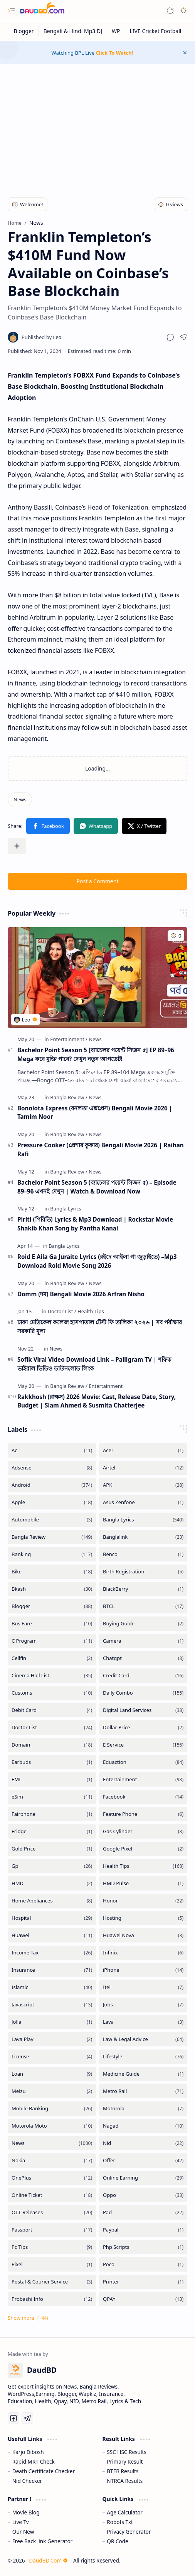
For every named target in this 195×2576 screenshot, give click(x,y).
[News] (20, 799)
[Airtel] (143, 1468)
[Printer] (143, 2282)
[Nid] (143, 2143)
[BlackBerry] (143, 1589)
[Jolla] (52, 2022)
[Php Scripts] (143, 2247)
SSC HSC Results (126, 2452)
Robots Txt (120, 2522)
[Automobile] (52, 1520)
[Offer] (143, 2160)
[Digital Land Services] (143, 1710)
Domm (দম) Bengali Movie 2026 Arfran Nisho (81, 1294)
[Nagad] (143, 2126)
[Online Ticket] (52, 2195)
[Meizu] (52, 2091)
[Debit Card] (52, 1710)
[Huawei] (52, 1935)
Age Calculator (125, 2512)
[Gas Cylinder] (143, 1831)
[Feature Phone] (143, 1814)
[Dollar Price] (143, 1727)
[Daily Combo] (143, 1693)
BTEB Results (122, 2471)
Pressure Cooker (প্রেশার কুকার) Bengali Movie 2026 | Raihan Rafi (100, 1149)
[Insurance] (52, 1970)
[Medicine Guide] (143, 2074)
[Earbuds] (52, 1762)
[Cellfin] (52, 1658)
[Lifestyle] (143, 2056)
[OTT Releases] (52, 2212)
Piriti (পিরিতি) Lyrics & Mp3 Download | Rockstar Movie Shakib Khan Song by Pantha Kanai (95, 1223)
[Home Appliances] (52, 1901)
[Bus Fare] (52, 1623)
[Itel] (143, 1987)
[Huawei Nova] (143, 1935)
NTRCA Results (125, 2480)
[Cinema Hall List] (52, 1675)
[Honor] (143, 1901)
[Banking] (52, 1554)
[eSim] (52, 1797)
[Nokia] (52, 2160)
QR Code (117, 2541)
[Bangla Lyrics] (65, 1208)
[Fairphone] (52, 1814)
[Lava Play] (52, 2039)
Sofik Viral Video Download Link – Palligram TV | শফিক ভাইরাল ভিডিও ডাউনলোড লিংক (94, 1364)
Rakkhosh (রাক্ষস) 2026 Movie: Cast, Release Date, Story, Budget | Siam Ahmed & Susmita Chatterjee (96, 1401)
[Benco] (143, 1554)
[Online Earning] (143, 2178)
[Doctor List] (61, 1311)
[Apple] (52, 1502)
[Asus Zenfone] (143, 1502)
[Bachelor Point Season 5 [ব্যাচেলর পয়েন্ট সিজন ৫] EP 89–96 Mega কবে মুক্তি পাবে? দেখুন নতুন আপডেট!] (97, 977)
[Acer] (143, 1450)
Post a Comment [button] (98, 881)
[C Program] (52, 1641)
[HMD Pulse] (143, 1883)
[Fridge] (52, 1831)
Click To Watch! (114, 52)
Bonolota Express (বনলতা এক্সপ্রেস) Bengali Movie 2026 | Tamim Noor (94, 1112)
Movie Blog (26, 2512)
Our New (23, 2531)
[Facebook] (143, 1797)
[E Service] (143, 1745)
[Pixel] (52, 2264)
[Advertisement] (97, 126)
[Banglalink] (143, 1537)
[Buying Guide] (143, 1623)
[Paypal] (143, 2230)
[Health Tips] (90, 1311)
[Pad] (143, 2212)
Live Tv (20, 2522)
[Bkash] (52, 1589)
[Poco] (143, 2264)
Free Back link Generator (42, 2541)
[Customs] (52, 1693)
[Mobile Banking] (52, 2108)
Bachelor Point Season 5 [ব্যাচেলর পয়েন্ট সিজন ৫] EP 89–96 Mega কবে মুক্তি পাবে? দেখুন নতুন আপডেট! (95, 1054)
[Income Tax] (52, 1953)
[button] (11, 11)
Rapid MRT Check (33, 2461)
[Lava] (143, 2022)
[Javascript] (52, 2005)
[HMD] (52, 1883)
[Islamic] (52, 1987)
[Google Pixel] (143, 1849)
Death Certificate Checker (43, 2471)
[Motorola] (143, 2108)
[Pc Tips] (52, 2247)
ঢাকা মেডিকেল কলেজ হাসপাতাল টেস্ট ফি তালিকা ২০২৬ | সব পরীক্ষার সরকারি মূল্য (99, 1326)
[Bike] (52, 1572)
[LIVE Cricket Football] (155, 31)
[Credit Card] (143, 1675)
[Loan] (52, 2074)
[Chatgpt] (143, 1658)
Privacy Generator (129, 2531)
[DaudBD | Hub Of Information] (42, 10)
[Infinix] (143, 1953)
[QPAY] (143, 2299)
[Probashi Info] (52, 2299)
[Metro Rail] (143, 2091)
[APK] (143, 1485)
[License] (52, 2056)
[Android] (52, 1485)
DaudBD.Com (48, 2560)
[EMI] (52, 1779)
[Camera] (143, 1641)
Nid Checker (27, 2480)
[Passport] (52, 2230)
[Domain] (52, 1745)
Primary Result (125, 2461)
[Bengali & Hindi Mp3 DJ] (73, 31)
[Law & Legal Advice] (143, 2039)
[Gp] (52, 1866)
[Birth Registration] (143, 1572)
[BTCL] (143, 1606)
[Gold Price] (52, 1849)
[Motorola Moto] (52, 2126)
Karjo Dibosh (28, 2452)
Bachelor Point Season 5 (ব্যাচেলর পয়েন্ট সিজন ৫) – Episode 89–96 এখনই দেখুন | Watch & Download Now (97, 1187)
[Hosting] (143, 1918)
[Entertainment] (68, 1039)
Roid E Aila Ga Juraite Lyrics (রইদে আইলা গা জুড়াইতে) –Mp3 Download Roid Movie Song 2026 (97, 1261)
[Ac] (52, 1450)
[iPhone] (143, 1970)
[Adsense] (52, 1468)
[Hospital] (52, 1918)
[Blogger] (24, 31)
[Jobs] (143, 2005)
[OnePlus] (52, 2178)
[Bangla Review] (68, 1097)
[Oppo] (143, 2195)
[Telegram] (27, 2418)
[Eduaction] (143, 1762)
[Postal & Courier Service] (52, 2282)
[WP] (116, 31)
